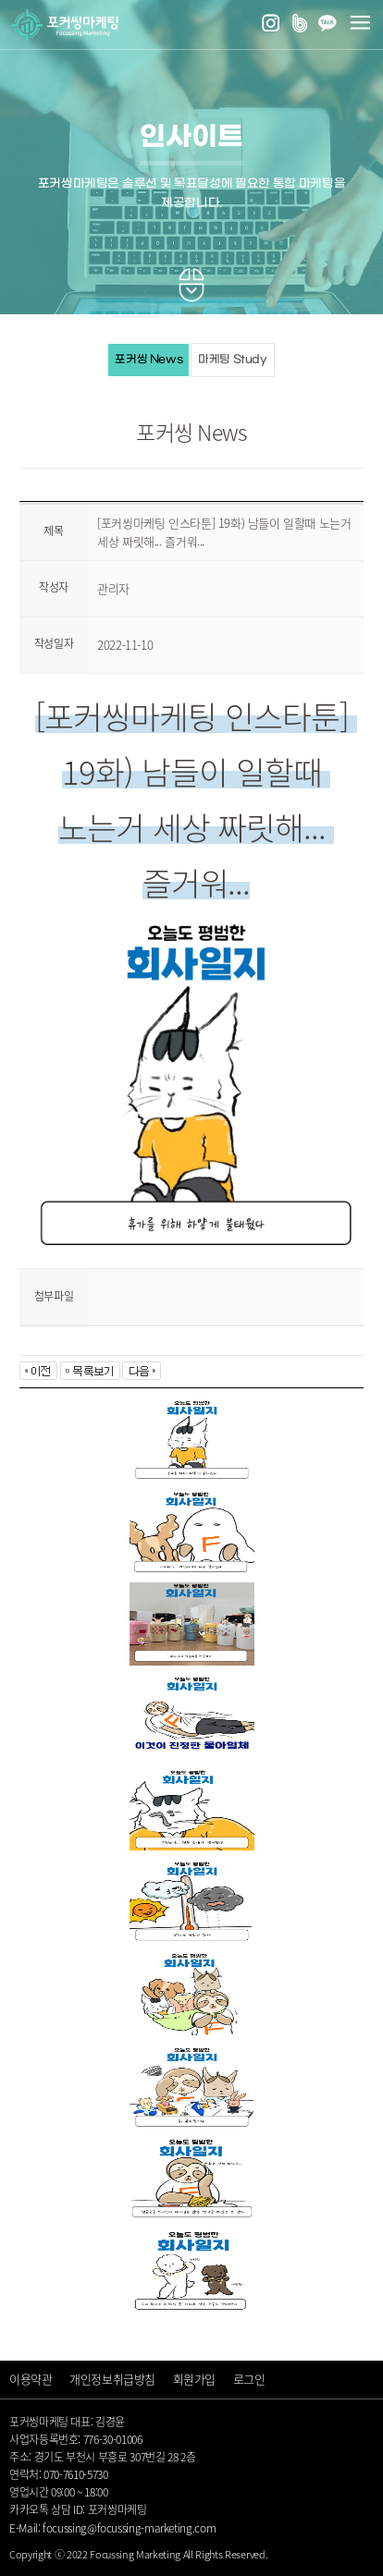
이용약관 (30, 2378)
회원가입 (194, 2378)
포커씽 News (148, 359)
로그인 (249, 2378)
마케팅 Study (232, 359)
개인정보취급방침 (112, 2378)
